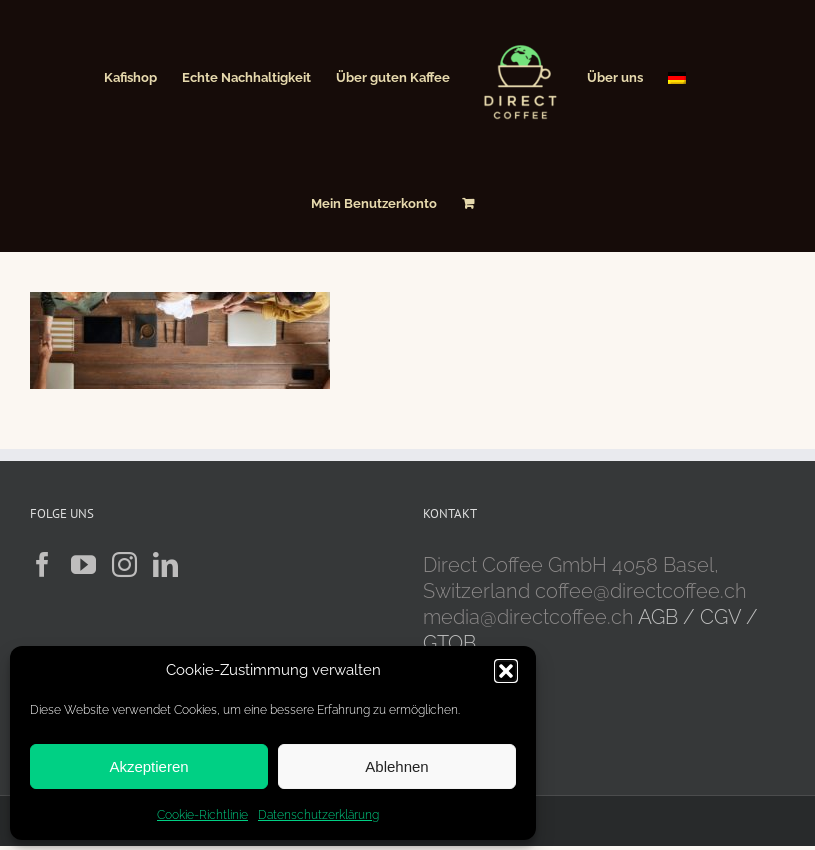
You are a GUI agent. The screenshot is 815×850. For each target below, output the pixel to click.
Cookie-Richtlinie (202, 815)
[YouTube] (83, 564)
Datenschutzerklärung (318, 815)
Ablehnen (396, 766)
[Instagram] (124, 564)
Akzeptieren (148, 766)
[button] (506, 671)
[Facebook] (42, 564)
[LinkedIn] (165, 564)
